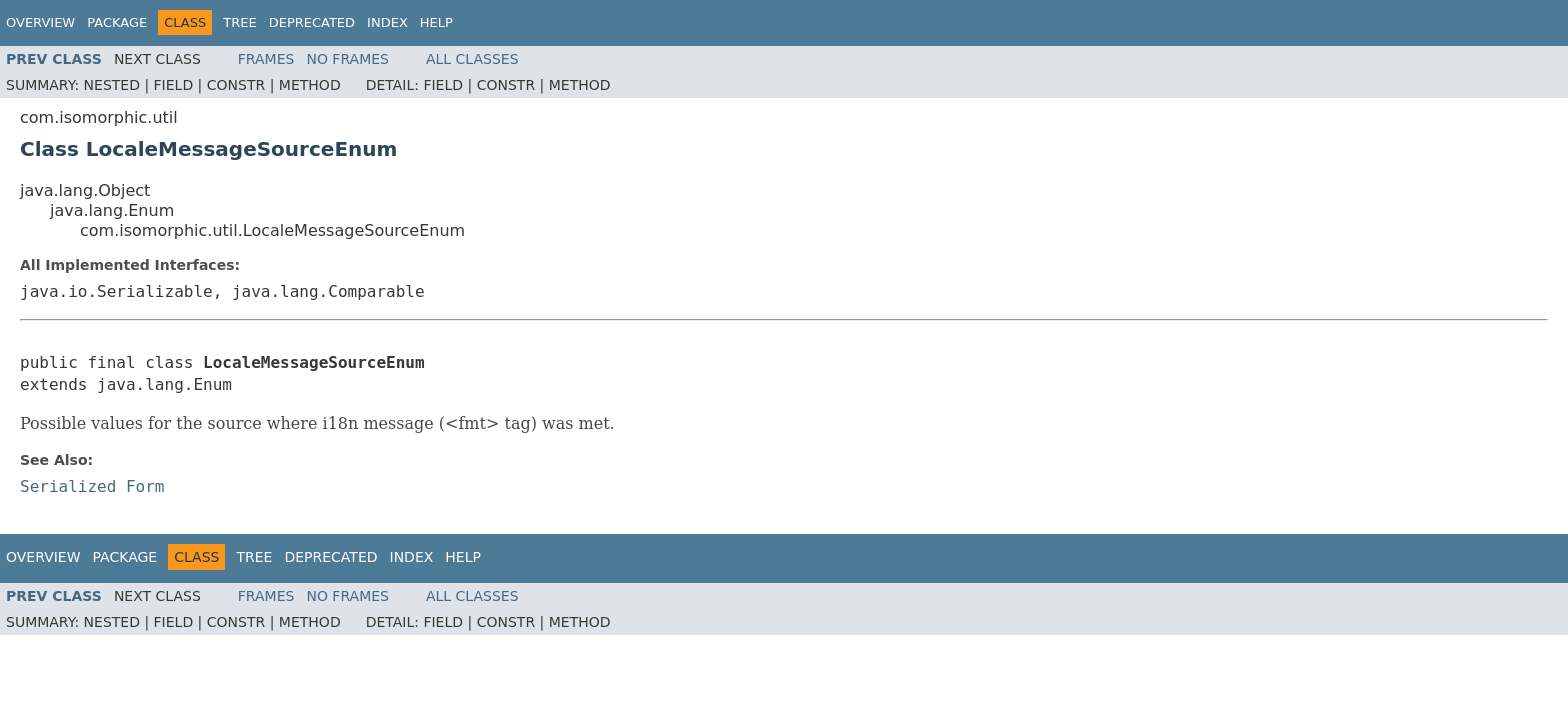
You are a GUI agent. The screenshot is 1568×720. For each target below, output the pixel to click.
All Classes (472, 59)
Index (387, 22)
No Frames (347, 59)
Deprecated (312, 22)
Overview (40, 22)
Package (117, 22)
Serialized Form (92, 486)
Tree (239, 22)
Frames (266, 59)
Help (436, 22)
